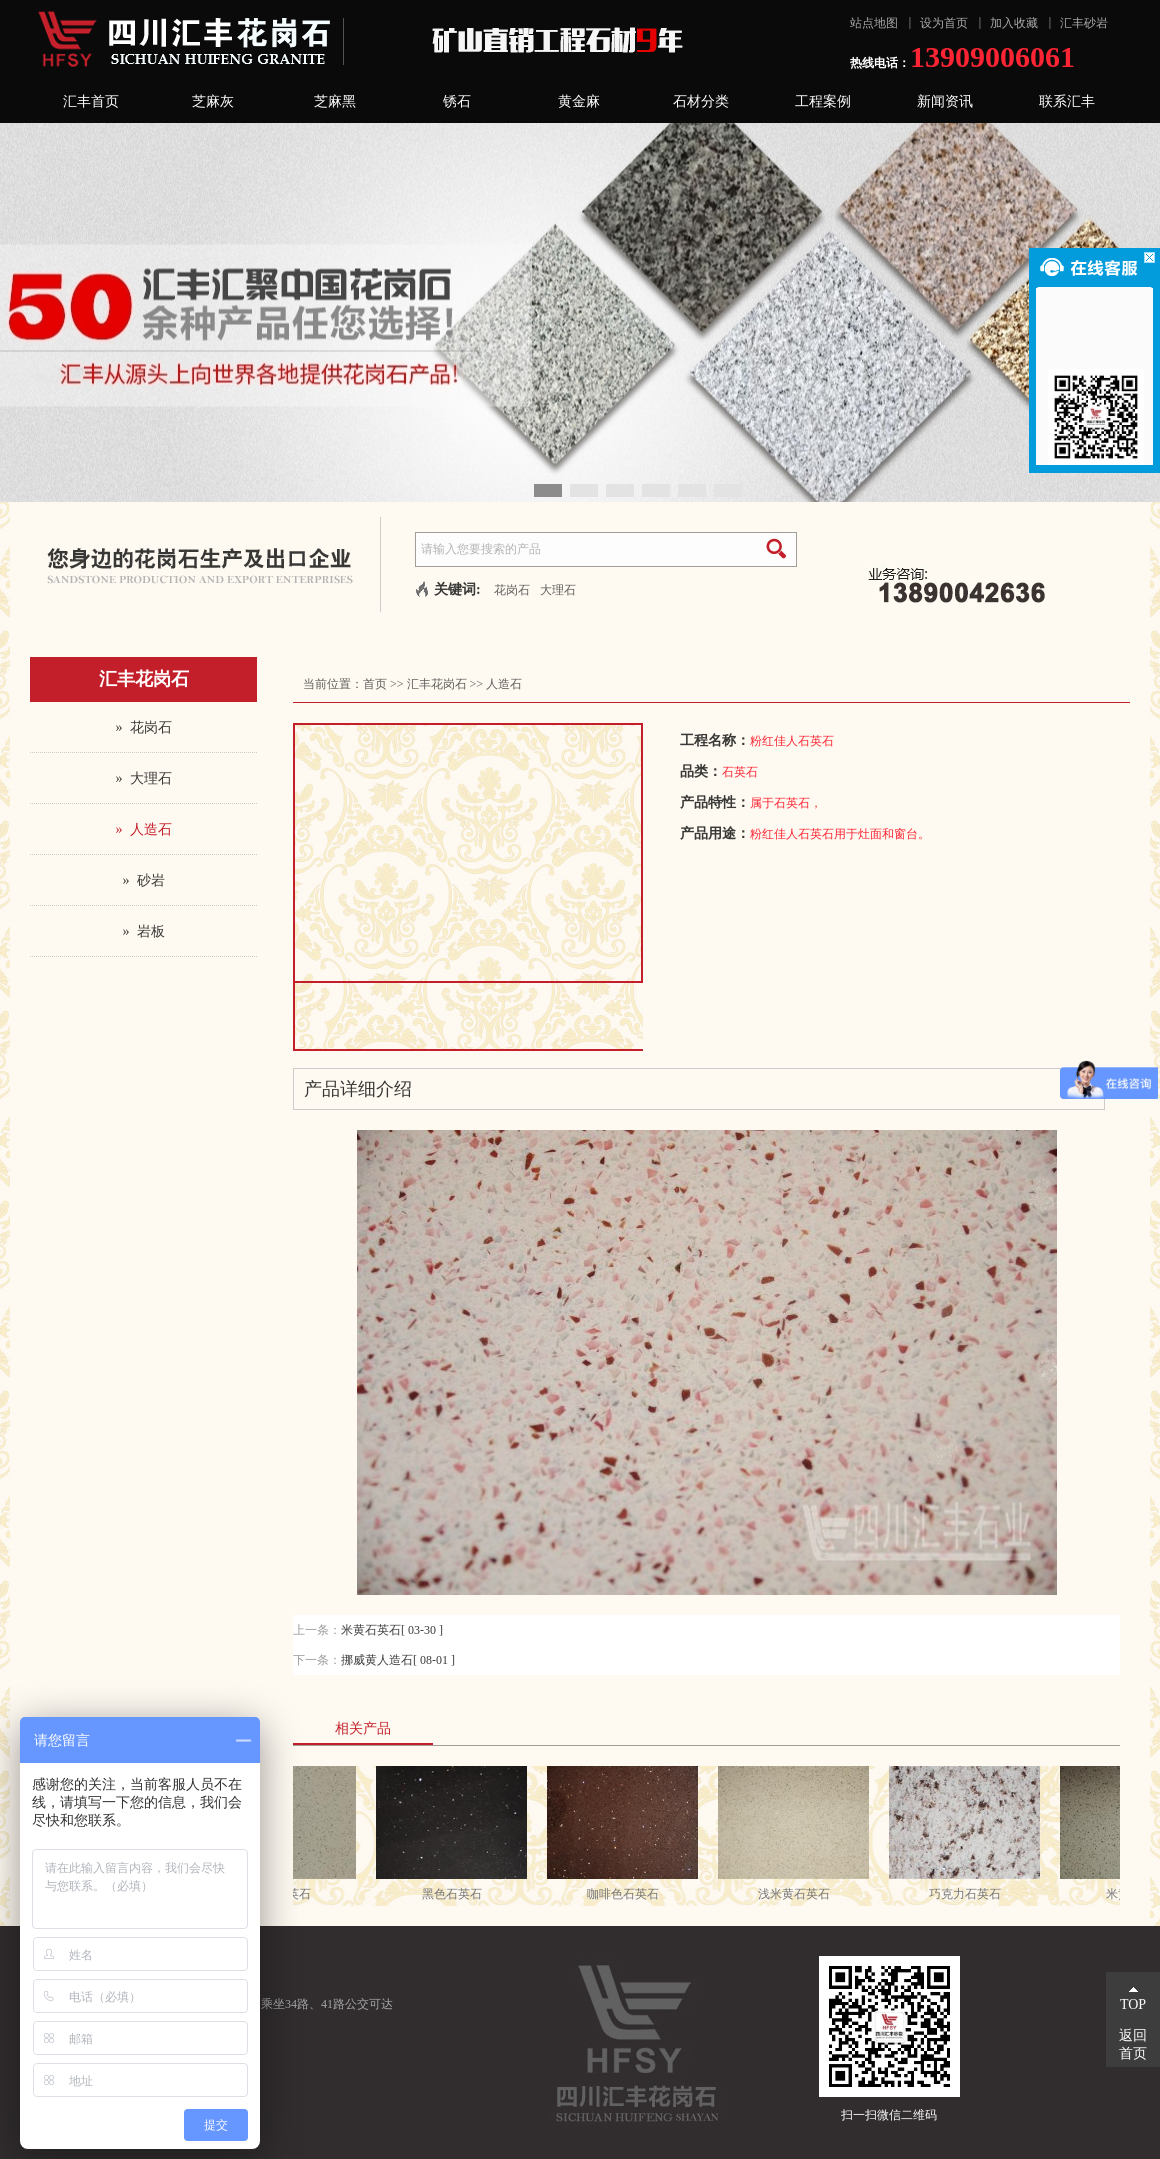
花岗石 (512, 590)
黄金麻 (579, 101)
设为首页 (944, 23)
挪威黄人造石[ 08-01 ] (398, 1660)
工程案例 (823, 101)
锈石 (457, 101)
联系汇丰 (1067, 101)
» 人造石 (144, 829)
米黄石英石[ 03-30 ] (392, 1630)
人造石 (504, 684)
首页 (375, 684)
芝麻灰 (213, 101)
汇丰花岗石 (437, 684)
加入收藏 (1014, 23)
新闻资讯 (945, 101)
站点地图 (874, 23)
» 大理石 (144, 778)
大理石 (558, 590)
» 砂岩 (144, 880)
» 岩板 (144, 931)
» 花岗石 (144, 727)
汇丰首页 (91, 101)
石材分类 (701, 101)
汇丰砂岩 (1084, 23)
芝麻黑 (335, 101)
